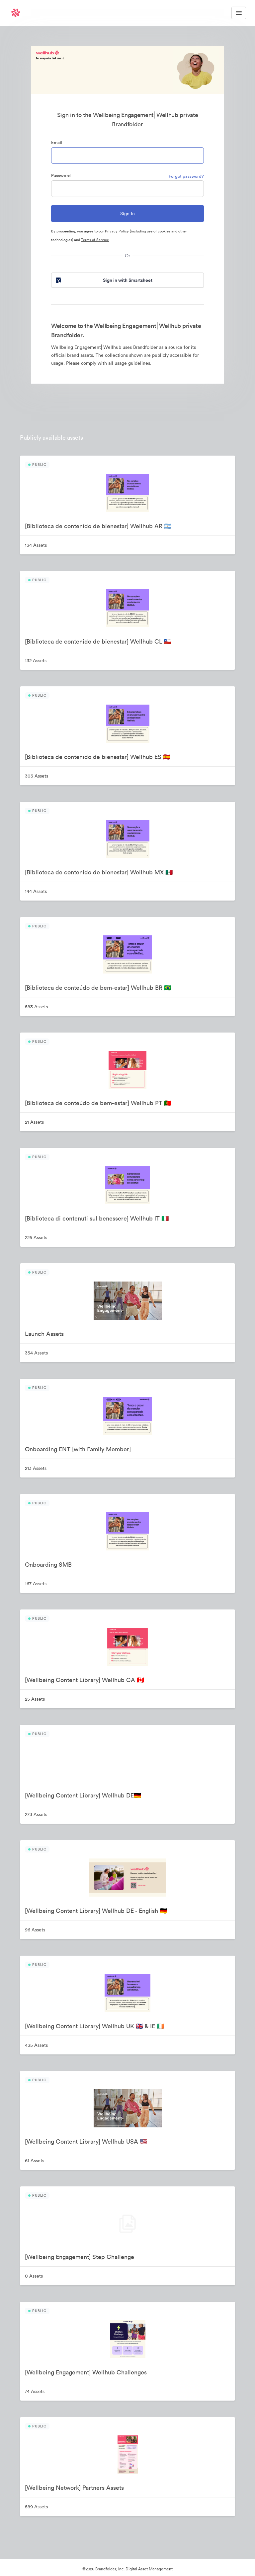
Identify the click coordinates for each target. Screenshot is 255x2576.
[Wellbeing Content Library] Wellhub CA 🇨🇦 (84, 1680)
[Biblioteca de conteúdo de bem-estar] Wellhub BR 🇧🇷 (98, 987)
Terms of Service (95, 239)
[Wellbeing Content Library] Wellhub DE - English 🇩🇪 (96, 1911)
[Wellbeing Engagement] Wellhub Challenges (86, 2372)
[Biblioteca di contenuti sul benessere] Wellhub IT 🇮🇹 (97, 1218)
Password (61, 175)
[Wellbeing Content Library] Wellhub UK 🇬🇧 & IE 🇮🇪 (94, 2026)
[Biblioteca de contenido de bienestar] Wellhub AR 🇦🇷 (98, 526)
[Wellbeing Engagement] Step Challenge (79, 2257)
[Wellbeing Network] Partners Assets (74, 2487)
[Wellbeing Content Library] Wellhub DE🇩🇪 (83, 1795)
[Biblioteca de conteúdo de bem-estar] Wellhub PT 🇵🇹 (98, 1103)
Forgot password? (186, 176)
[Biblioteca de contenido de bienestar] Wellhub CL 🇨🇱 (98, 641)
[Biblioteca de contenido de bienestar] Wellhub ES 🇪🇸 (97, 757)
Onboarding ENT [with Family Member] (78, 1449)
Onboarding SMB (48, 1564)
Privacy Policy (117, 231)
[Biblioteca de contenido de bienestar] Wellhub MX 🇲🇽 (99, 872)
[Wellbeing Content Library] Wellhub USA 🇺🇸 (86, 2141)
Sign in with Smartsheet (103, 280)
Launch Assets (44, 1334)
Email (56, 142)
